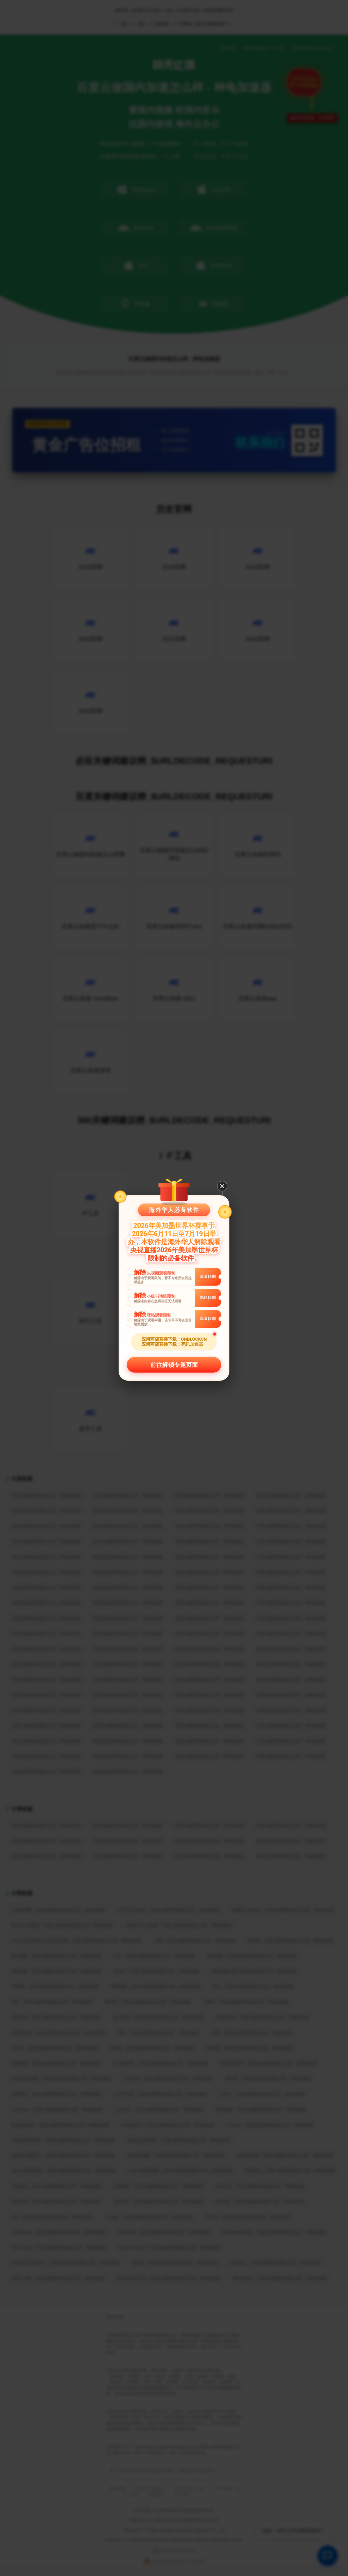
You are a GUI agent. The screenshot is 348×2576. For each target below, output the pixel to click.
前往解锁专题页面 (174, 1364)
